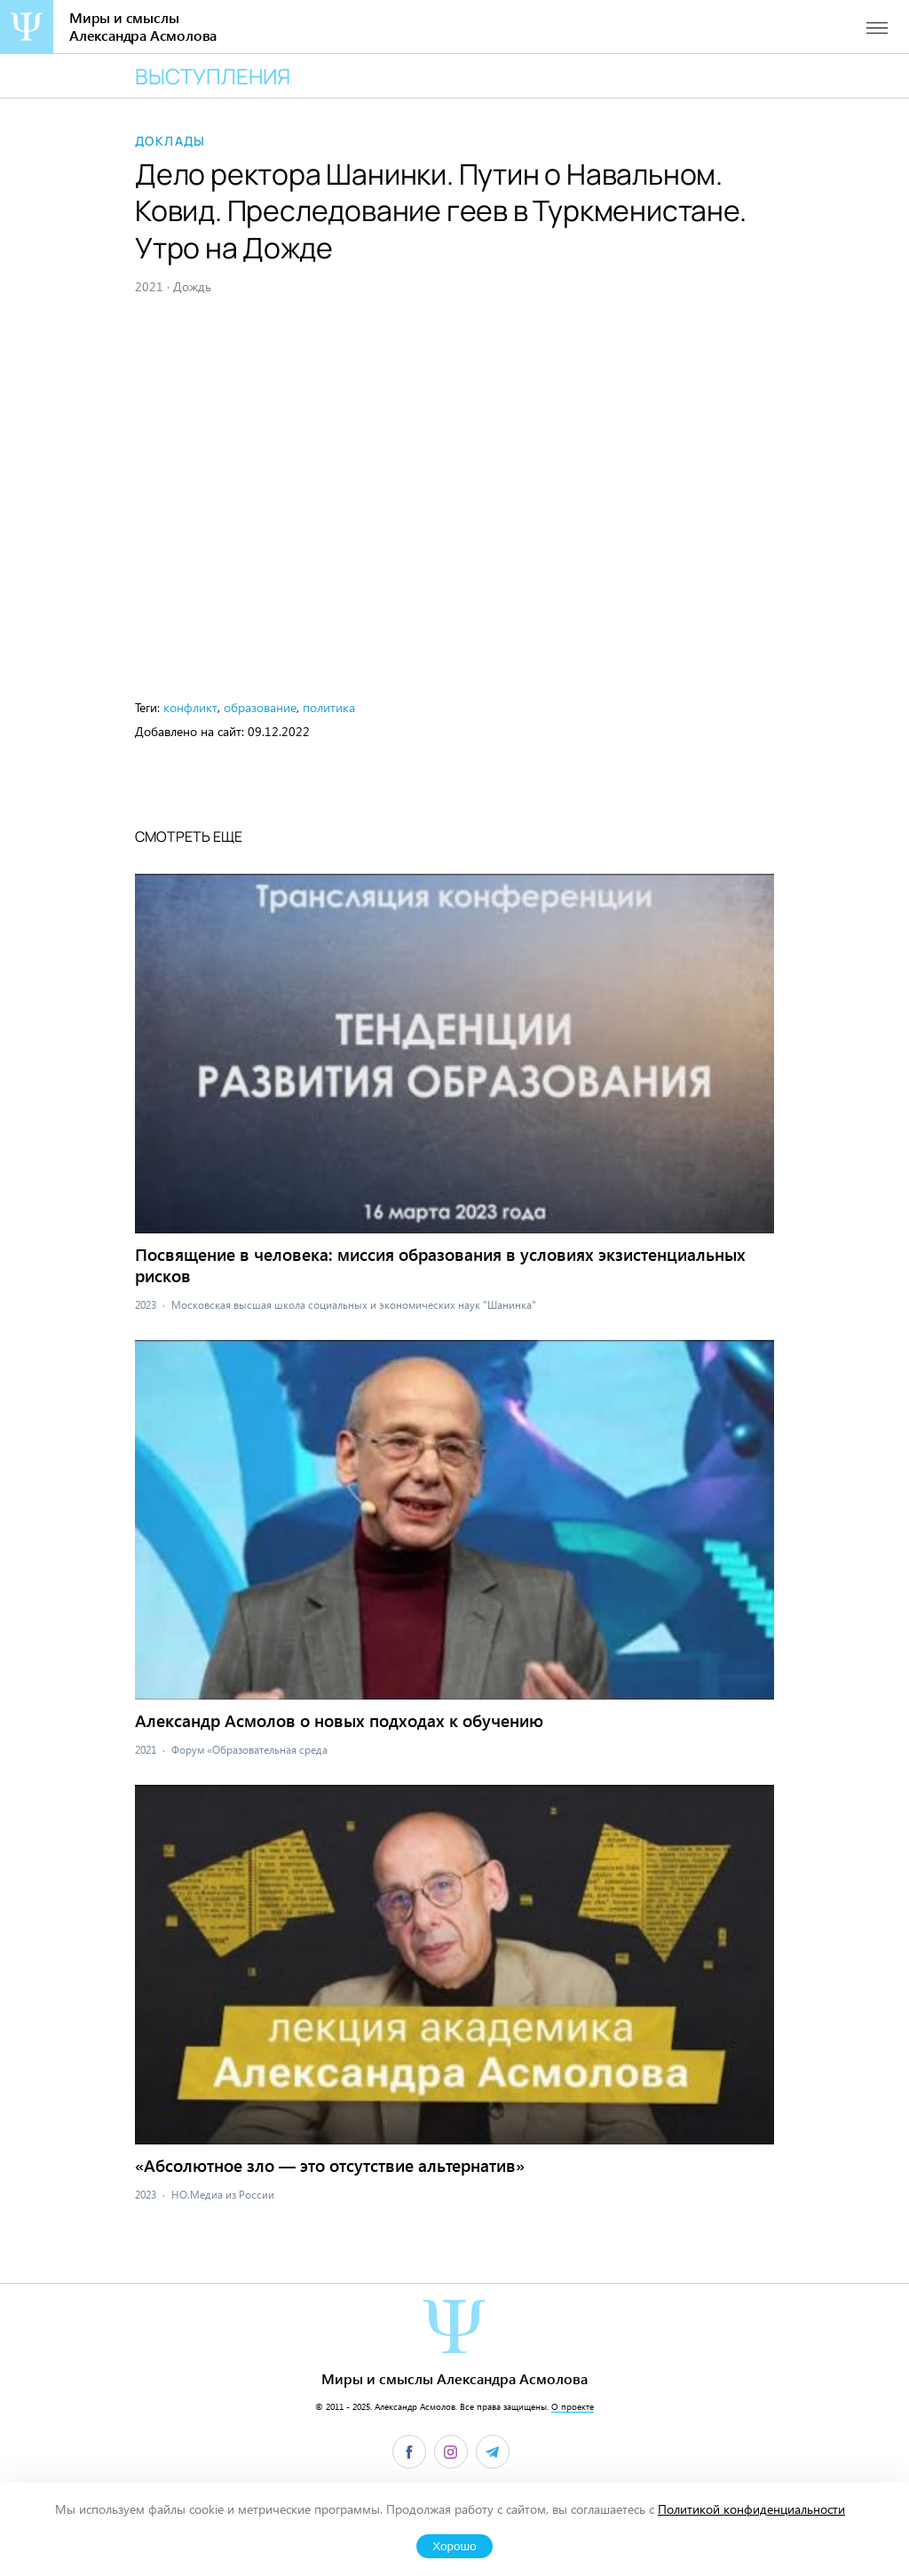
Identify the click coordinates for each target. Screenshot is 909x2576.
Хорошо (454, 2546)
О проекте (572, 2406)
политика (329, 707)
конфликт (190, 707)
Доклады (170, 141)
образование (260, 707)
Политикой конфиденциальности (751, 2509)
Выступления (212, 76)
